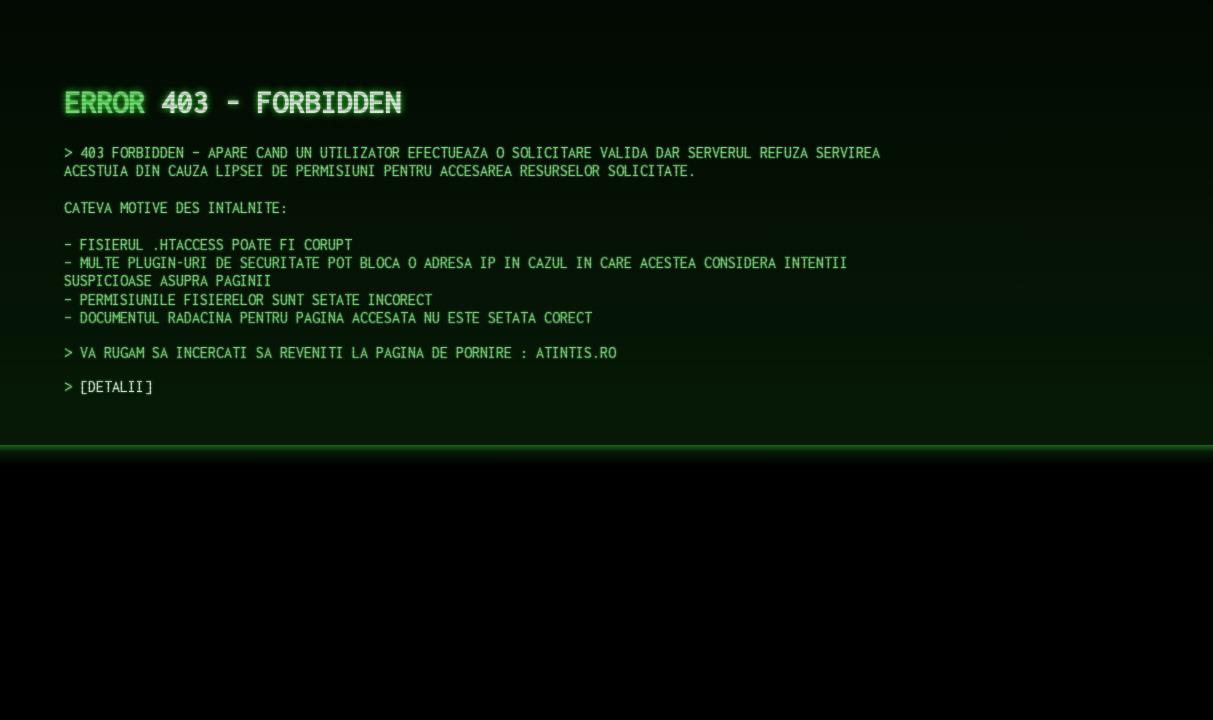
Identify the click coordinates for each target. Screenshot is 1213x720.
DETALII (116, 386)
